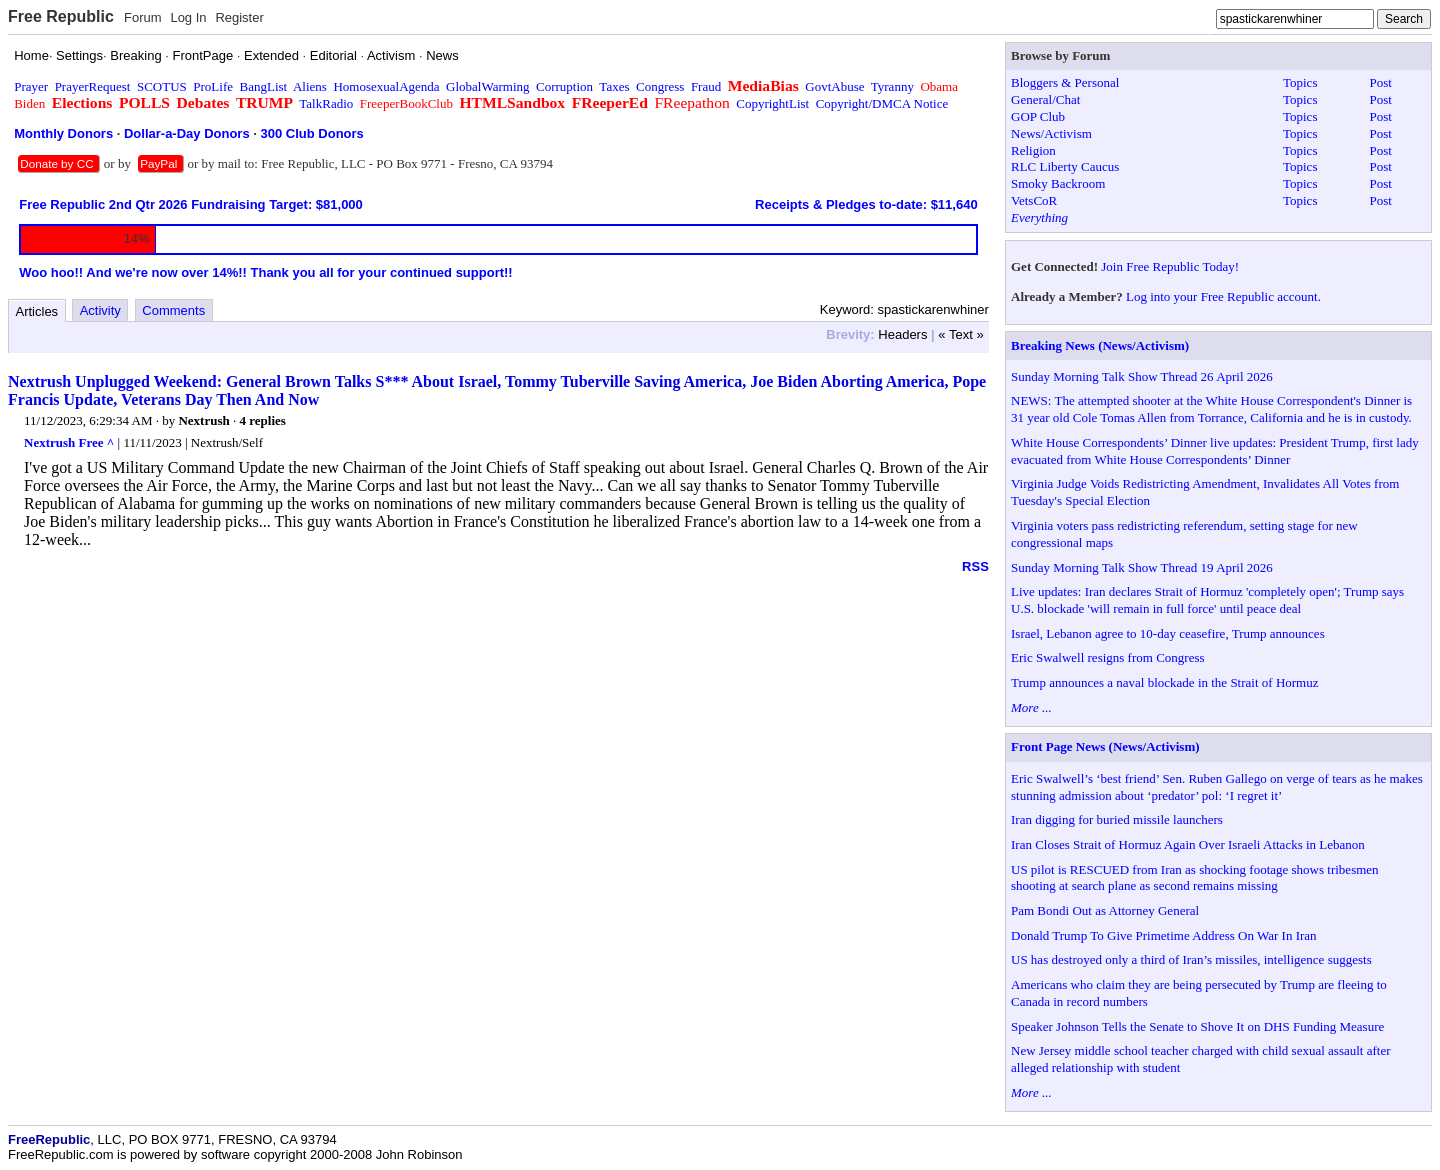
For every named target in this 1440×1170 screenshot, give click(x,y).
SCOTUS (162, 86)
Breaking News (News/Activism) (1100, 345)
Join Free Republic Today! (1170, 266)
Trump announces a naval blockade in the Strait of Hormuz (1164, 682)
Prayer (31, 86)
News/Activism (1051, 133)
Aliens (310, 86)
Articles (37, 311)
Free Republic (61, 16)
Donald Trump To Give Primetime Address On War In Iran (1164, 935)
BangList (264, 86)
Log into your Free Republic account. (1223, 296)
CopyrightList (772, 103)
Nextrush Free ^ (69, 442)
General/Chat (1045, 99)
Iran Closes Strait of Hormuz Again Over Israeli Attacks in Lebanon (1188, 844)
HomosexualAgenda (386, 86)
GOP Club (1038, 116)
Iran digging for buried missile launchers (1117, 819)
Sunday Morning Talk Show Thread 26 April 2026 (1142, 376)
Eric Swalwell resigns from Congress (1108, 657)
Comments (173, 310)
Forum (143, 17)
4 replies (262, 420)
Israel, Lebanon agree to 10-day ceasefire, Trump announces (1168, 633)
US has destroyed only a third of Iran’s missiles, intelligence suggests (1191, 959)
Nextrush (203, 420)
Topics (1300, 82)
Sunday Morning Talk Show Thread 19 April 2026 (1142, 567)
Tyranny (892, 86)
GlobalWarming (487, 86)
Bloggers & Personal (1065, 82)
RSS (975, 566)
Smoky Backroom (1058, 183)
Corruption (564, 86)
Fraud (706, 86)
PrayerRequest (93, 86)
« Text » (960, 334)
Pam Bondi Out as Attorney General (1105, 910)
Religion (1033, 150)
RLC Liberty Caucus (1065, 166)
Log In (188, 17)
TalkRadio (326, 103)
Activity (100, 310)
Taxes (614, 86)
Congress (660, 86)
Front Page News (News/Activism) (1105, 746)
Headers (902, 334)
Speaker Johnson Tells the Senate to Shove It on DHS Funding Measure (1197, 1026)
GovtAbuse (834, 86)
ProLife (213, 86)
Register (239, 17)
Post (1381, 82)
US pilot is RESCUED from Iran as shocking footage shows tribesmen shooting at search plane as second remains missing (1195, 878)
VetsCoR (1034, 200)
